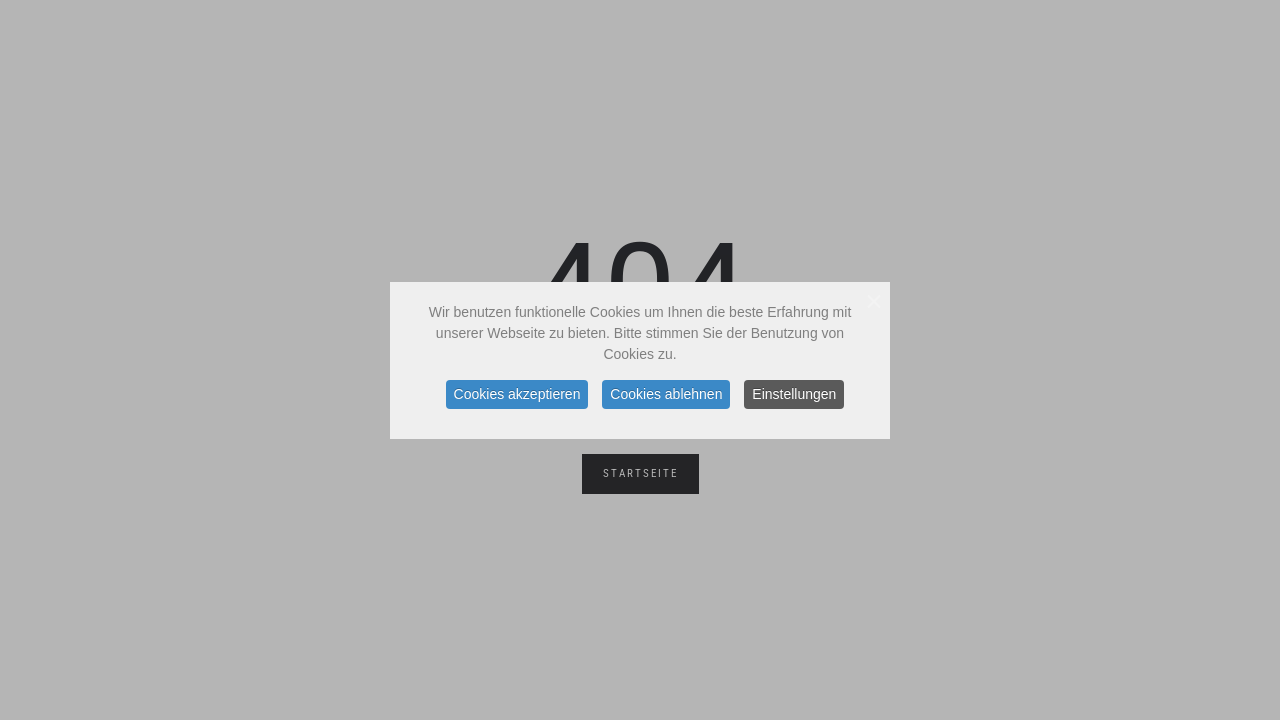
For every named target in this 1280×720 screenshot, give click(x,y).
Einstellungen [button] (794, 394)
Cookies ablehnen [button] (666, 394)
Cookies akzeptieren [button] (517, 394)
